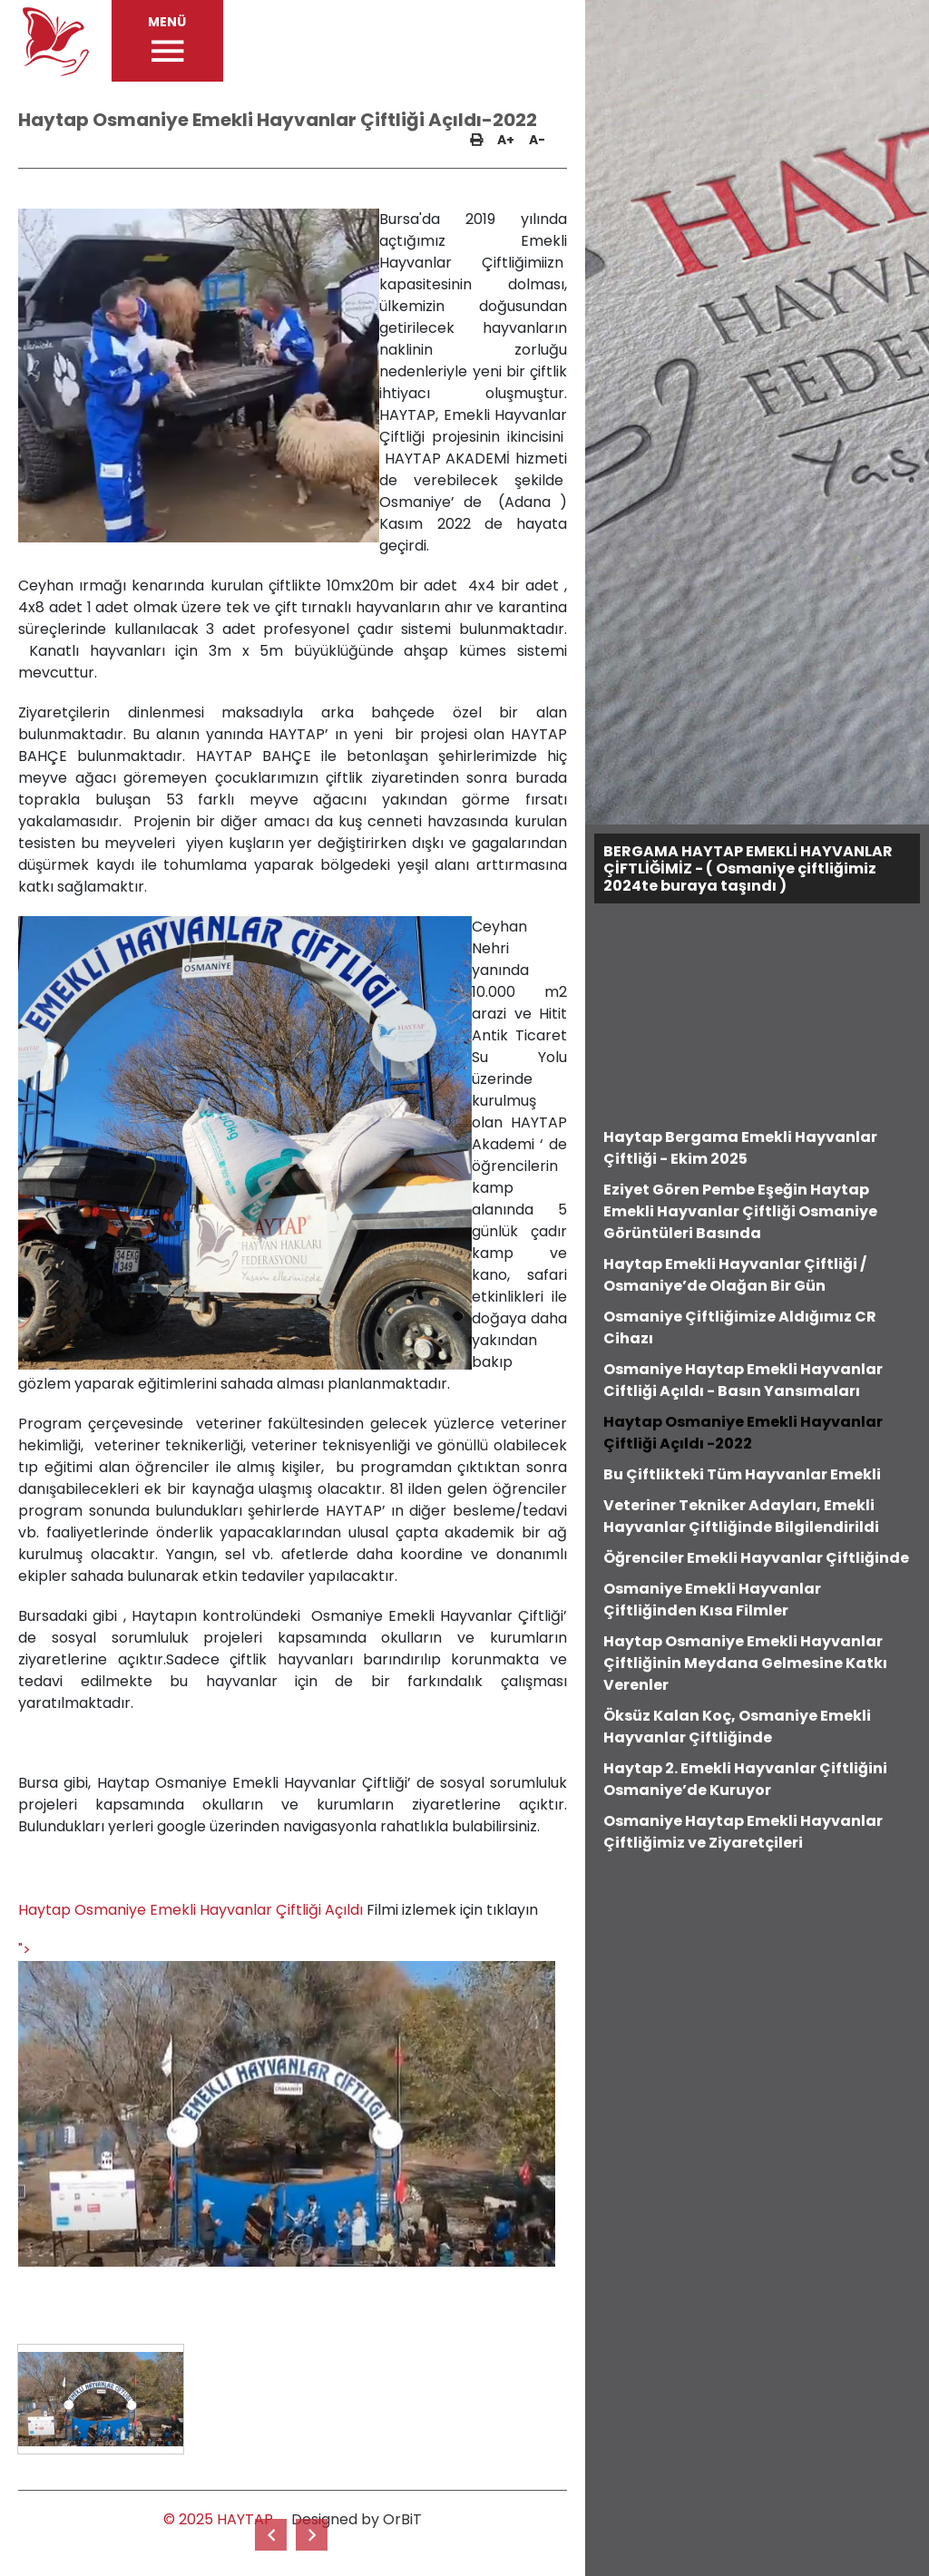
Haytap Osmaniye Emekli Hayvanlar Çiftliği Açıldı (190, 1909)
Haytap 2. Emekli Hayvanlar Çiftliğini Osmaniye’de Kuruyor (745, 1779)
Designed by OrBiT (356, 2519)
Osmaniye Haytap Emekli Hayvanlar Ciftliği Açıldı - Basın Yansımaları (743, 1380)
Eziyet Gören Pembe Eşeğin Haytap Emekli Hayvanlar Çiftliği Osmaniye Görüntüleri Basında (740, 1211)
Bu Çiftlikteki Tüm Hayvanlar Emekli (742, 1474)
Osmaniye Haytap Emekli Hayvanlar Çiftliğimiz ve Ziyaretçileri (743, 1831)
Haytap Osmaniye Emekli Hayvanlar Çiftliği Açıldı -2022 (743, 1432)
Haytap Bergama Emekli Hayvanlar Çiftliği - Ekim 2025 (740, 1148)
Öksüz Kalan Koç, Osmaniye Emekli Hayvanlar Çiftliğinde (737, 1726)
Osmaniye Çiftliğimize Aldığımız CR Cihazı (739, 1327)
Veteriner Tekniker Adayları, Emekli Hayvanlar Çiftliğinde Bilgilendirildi (741, 1516)
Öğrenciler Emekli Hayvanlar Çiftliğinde (756, 1557)
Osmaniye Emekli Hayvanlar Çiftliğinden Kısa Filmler (712, 1599)
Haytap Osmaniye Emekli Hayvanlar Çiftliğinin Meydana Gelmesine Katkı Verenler (745, 1663)
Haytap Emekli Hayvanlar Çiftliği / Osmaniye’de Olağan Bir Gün (734, 1275)
